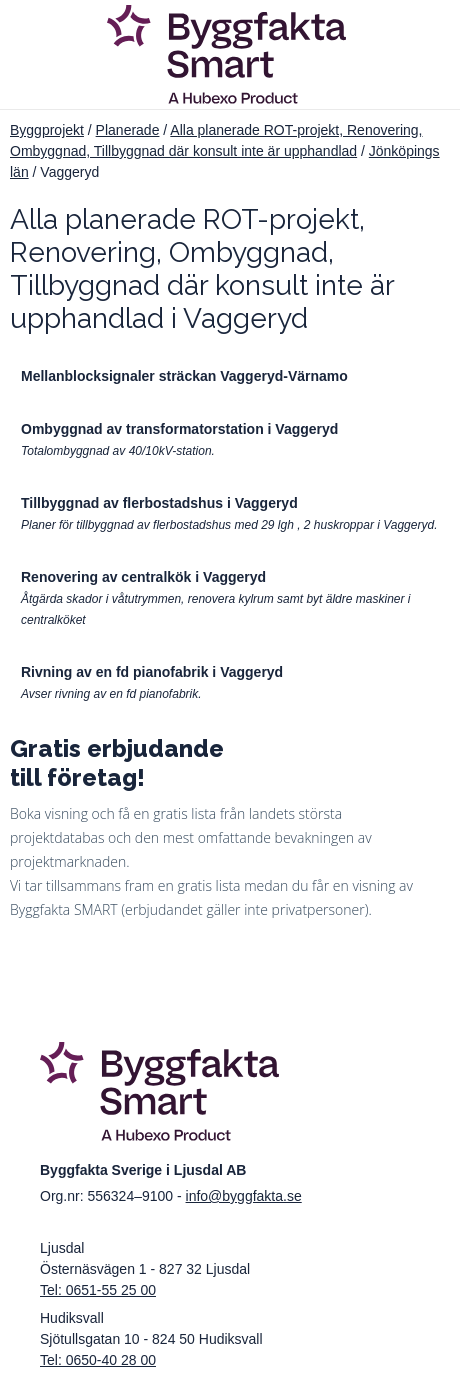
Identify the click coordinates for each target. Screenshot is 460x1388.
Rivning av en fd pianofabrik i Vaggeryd (152, 672)
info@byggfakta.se (244, 1196)
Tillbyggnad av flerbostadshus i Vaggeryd (159, 503)
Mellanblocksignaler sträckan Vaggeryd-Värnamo (184, 376)
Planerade (128, 130)
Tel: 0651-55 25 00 (98, 1290)
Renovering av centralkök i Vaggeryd (143, 577)
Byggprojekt (47, 130)
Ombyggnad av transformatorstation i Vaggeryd (179, 429)
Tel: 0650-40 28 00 (98, 1360)
